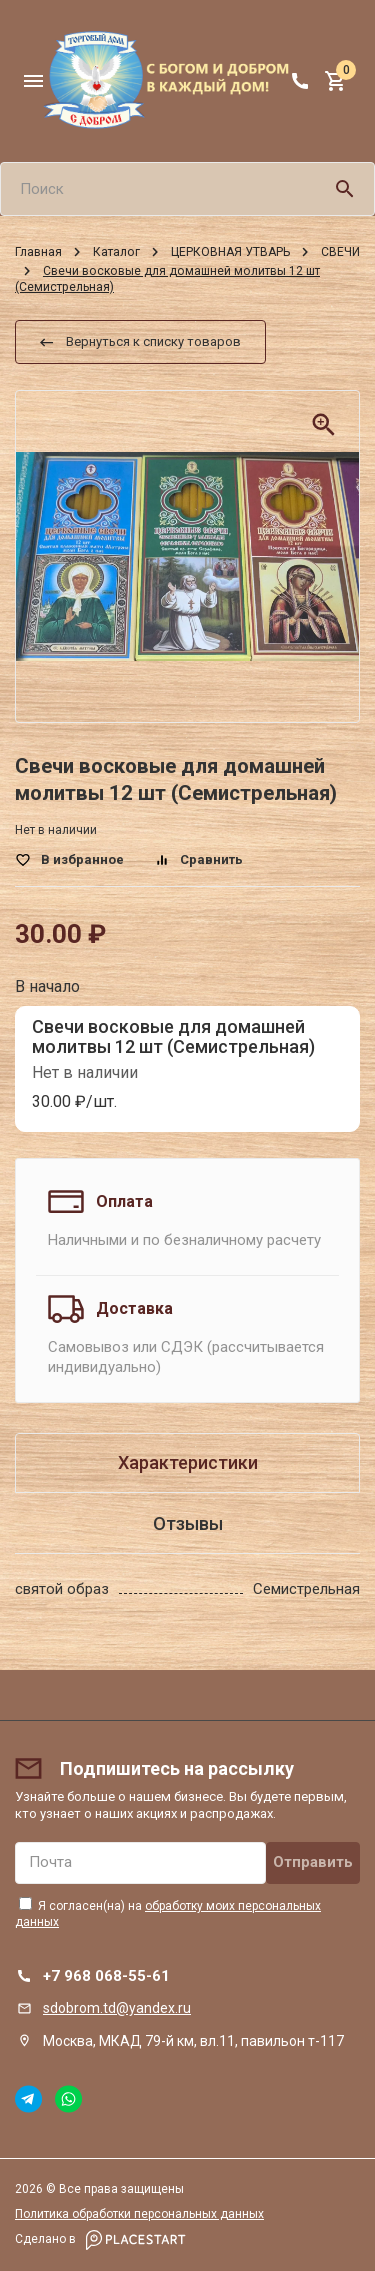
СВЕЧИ (340, 252)
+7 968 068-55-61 (106, 1976)
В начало (47, 986)
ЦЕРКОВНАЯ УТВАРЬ (230, 252)
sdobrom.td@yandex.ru (117, 2008)
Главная (38, 252)
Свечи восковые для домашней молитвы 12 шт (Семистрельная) (173, 1036)
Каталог (116, 252)
